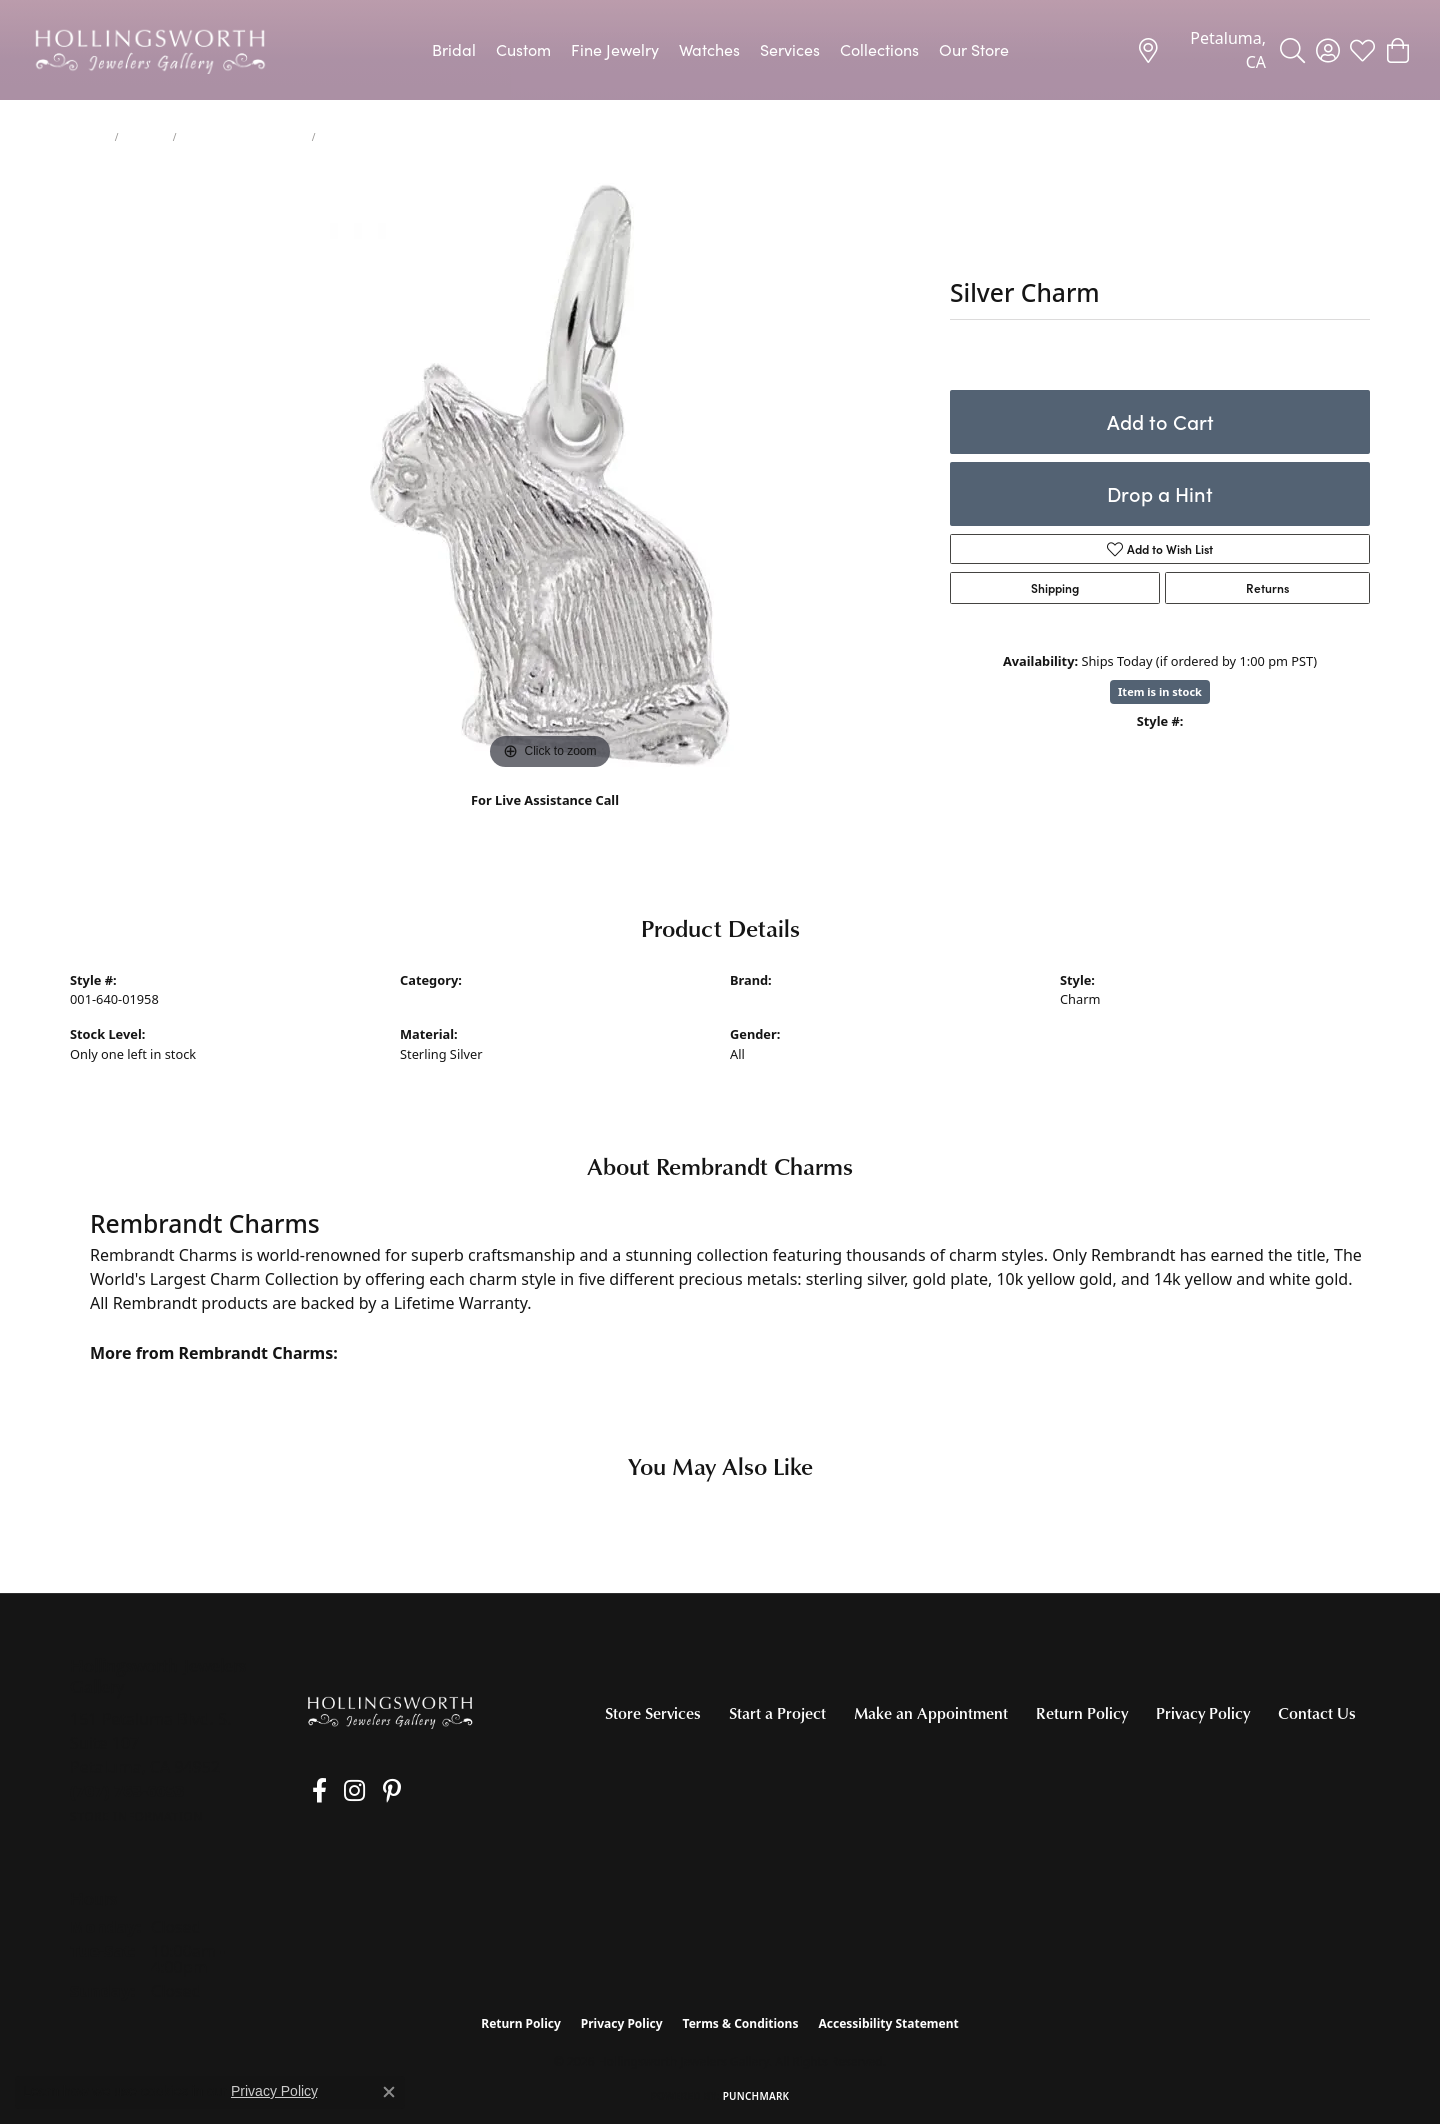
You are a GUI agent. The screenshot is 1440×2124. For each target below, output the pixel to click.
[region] (550, 475)
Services (790, 49)
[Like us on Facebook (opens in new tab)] (311, 1791)
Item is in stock (1160, 691)
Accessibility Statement (888, 2023)
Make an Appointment (931, 1713)
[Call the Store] (127, 1791)
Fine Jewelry (615, 49)
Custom (523, 49)
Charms (146, 137)
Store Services (653, 1713)
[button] (1292, 50)
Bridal (454, 49)
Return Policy (1082, 1713)
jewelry (88, 137)
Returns (1267, 588)
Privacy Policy (1203, 1713)
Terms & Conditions (741, 2023)
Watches (709, 49)
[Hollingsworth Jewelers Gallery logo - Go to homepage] (150, 50)
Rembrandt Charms (789, 999)
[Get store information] (136, 1816)
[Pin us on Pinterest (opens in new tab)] (369, 1791)
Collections (879, 49)
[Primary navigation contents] (720, 50)
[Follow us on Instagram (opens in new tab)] (339, 1791)
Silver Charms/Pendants (243, 137)
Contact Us (1317, 1713)
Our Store (974, 49)
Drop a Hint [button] (1160, 493)
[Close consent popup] (389, 2092)
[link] (1201, 50)
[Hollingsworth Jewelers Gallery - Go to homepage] (390, 1711)
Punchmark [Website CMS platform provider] (756, 2096)
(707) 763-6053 (545, 821)
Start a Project (777, 1713)
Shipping (1055, 588)
